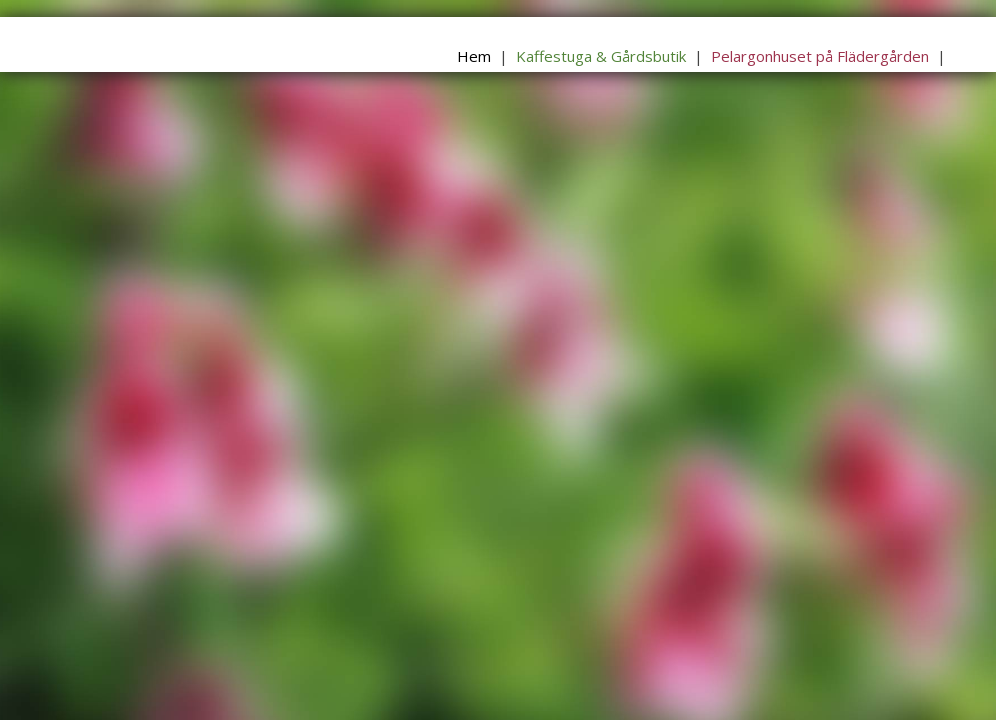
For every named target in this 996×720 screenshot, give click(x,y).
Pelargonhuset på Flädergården (820, 56)
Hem (474, 56)
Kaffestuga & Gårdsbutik (601, 56)
